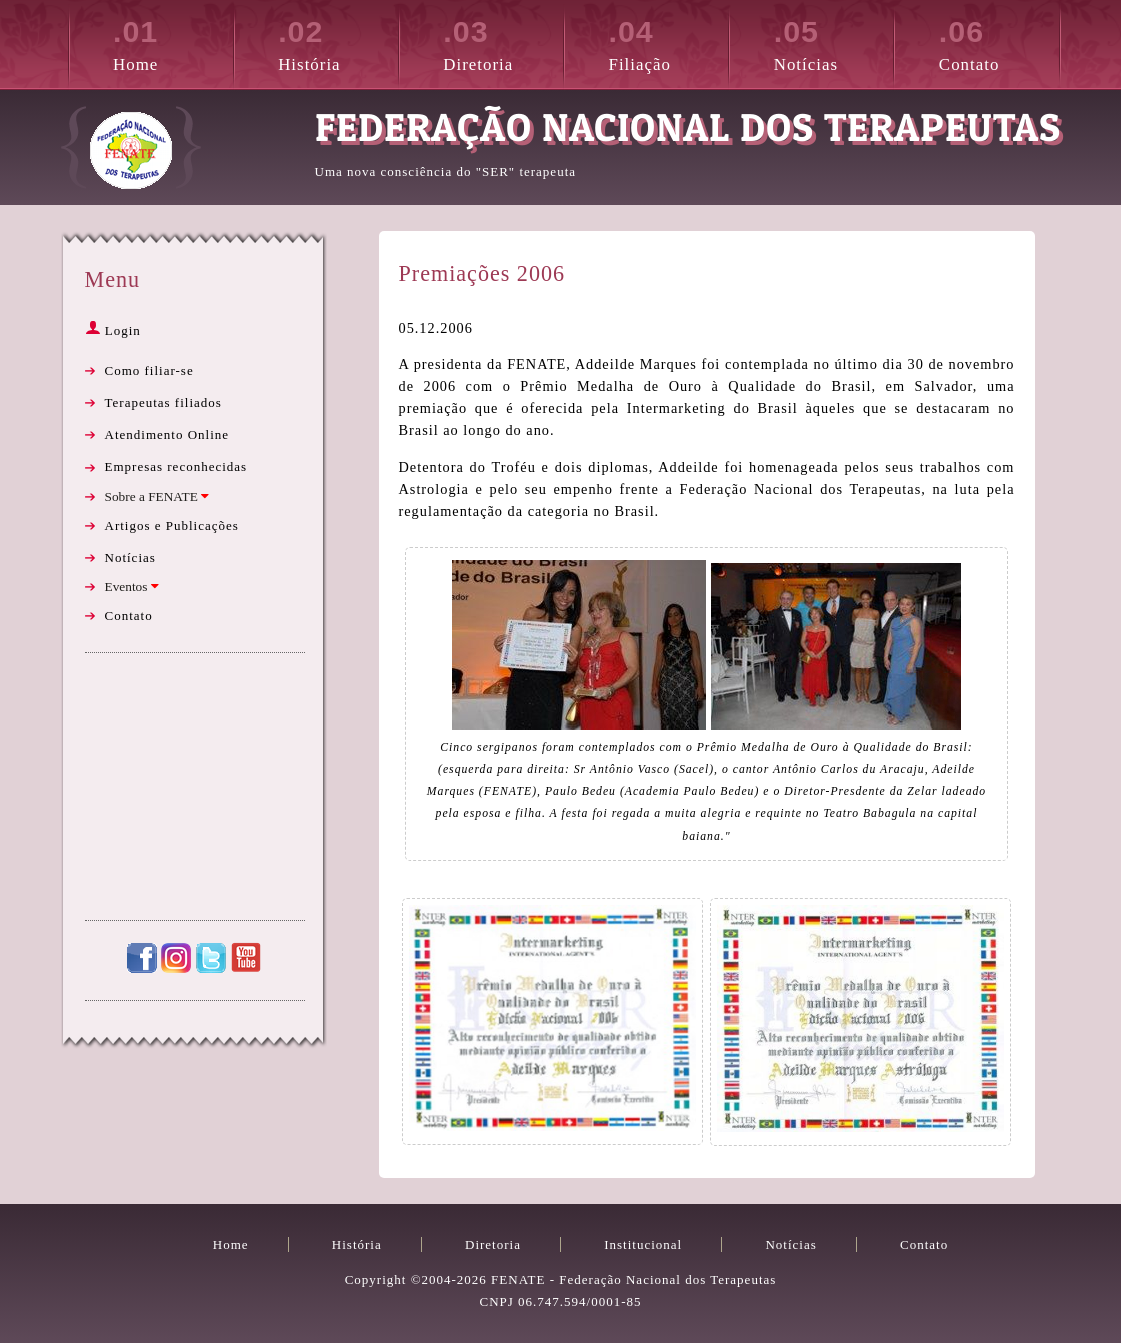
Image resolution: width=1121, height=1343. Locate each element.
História (338, 42)
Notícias (834, 42)
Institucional (643, 1244)
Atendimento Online (167, 434)
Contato (999, 42)
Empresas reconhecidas (176, 466)
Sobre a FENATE (157, 496)
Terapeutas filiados (163, 402)
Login (113, 330)
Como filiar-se (149, 370)
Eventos (132, 586)
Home (173, 42)
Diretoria (503, 42)
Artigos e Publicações (172, 525)
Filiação (669, 42)
